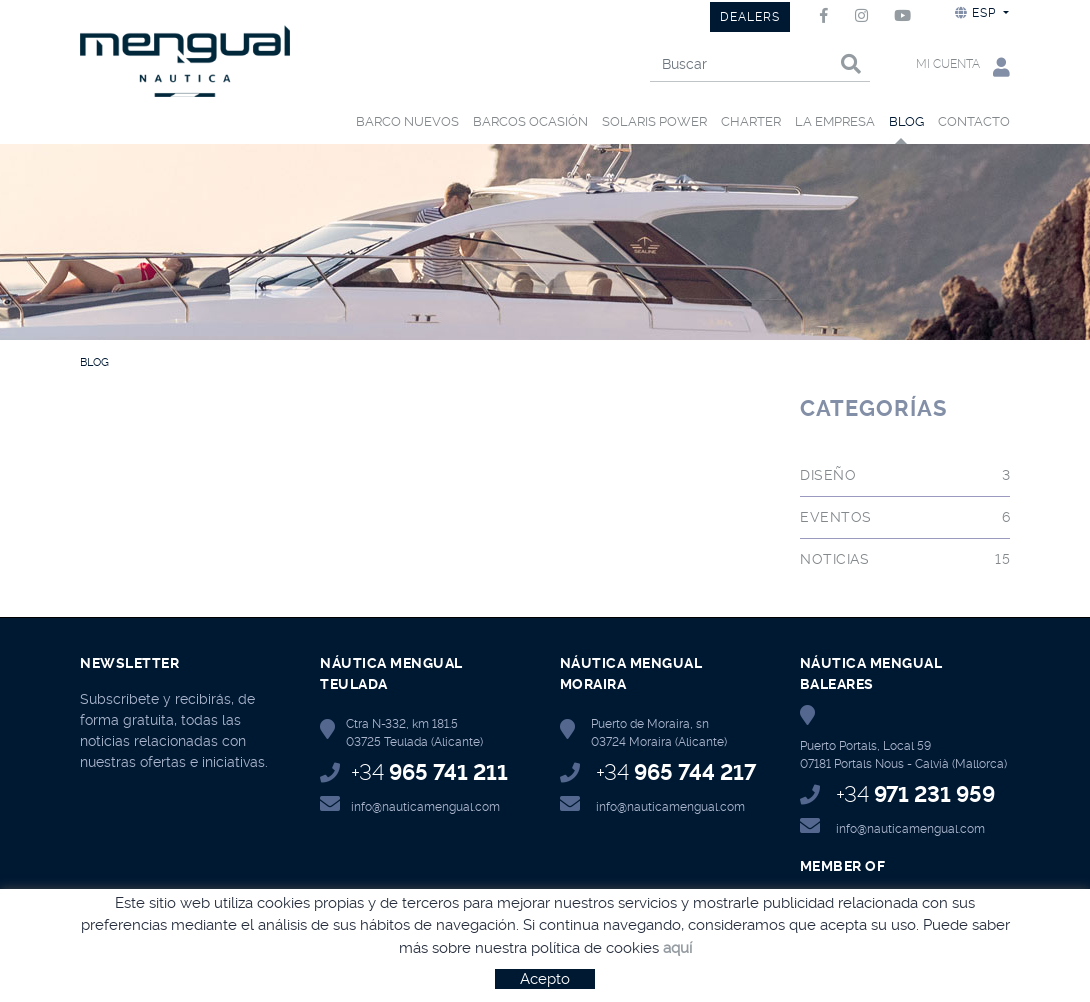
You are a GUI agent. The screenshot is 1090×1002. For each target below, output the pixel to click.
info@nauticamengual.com (425, 807)
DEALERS (750, 17)
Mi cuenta (963, 66)
